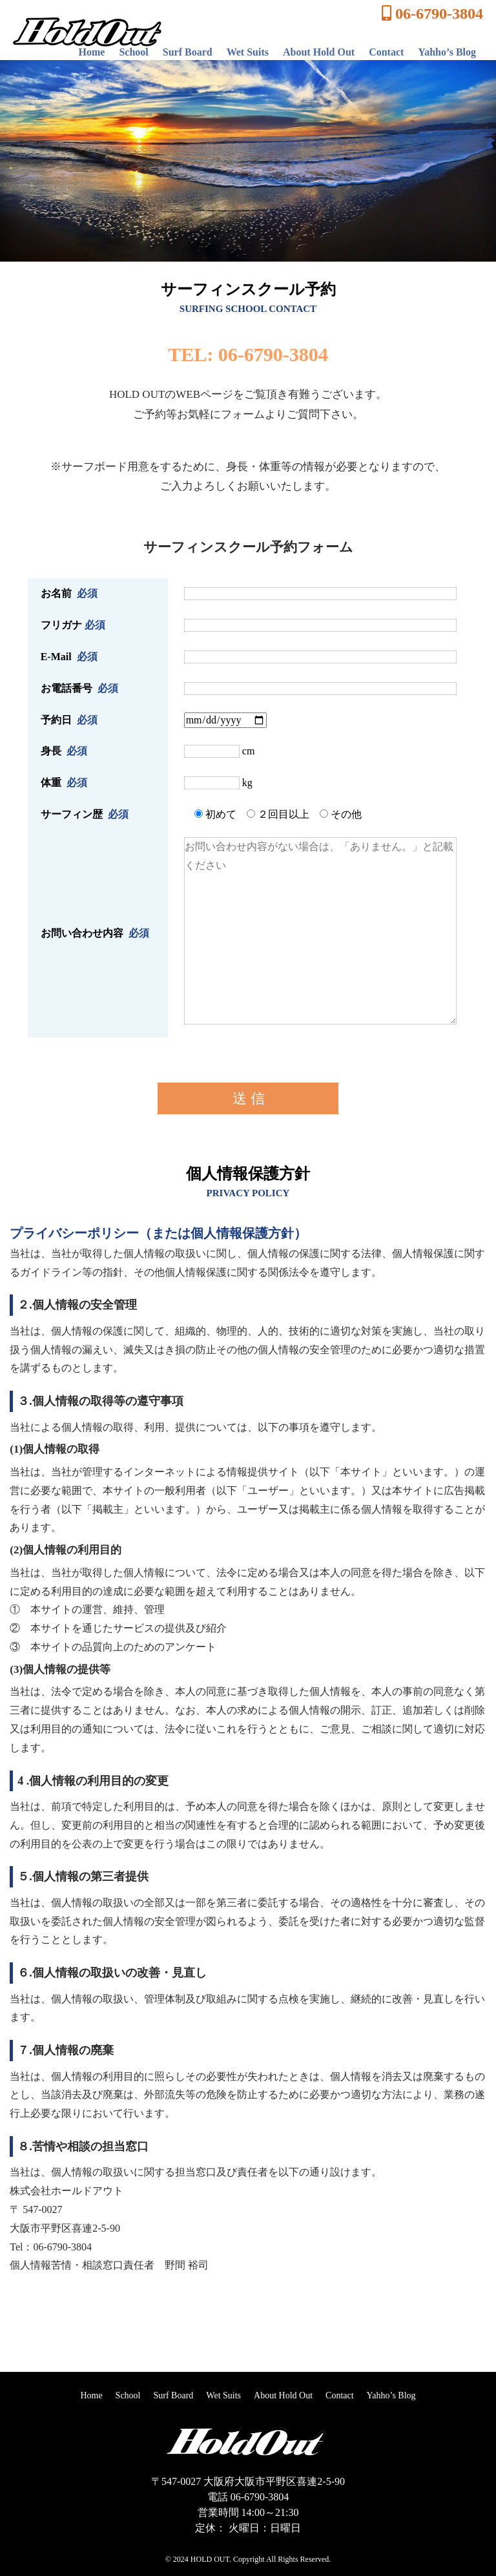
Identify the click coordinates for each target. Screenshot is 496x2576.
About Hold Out (319, 52)
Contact (386, 52)
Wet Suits (248, 52)
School (133, 52)
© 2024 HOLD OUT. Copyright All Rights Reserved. (248, 2559)
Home (92, 52)
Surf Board (187, 52)
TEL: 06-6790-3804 (248, 354)
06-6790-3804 (432, 13)
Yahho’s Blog (447, 52)
